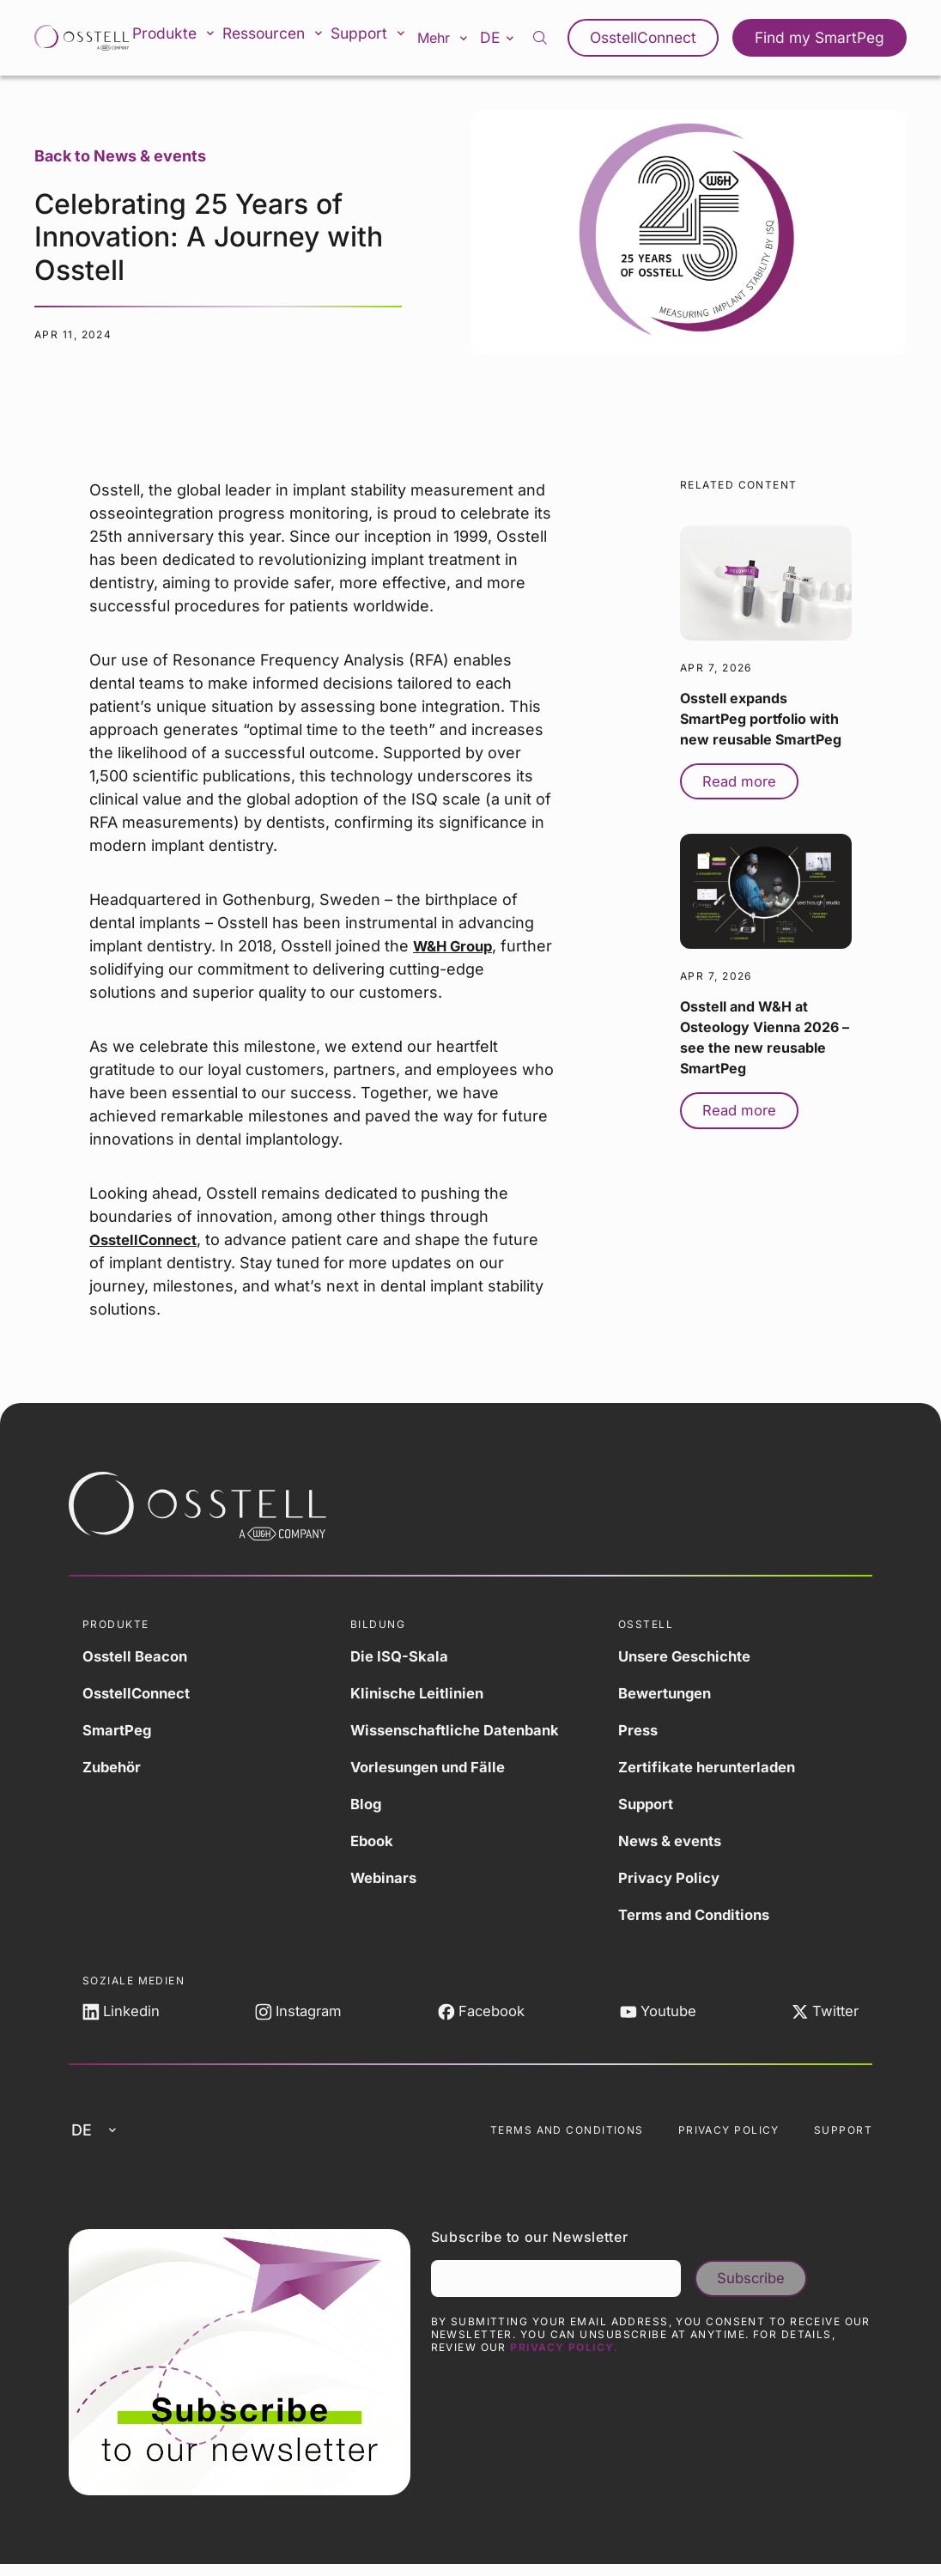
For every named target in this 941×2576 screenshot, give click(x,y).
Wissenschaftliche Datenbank (462, 1730)
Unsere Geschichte (690, 1656)
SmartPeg (119, 1730)
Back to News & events (120, 156)
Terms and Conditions (699, 1914)
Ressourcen (283, 37)
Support (380, 37)
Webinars (386, 1877)
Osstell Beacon (139, 1656)
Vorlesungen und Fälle (433, 1767)
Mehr (456, 37)
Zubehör (114, 1767)
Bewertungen (668, 1693)
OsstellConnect (658, 38)
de (515, 37)
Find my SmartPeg (825, 38)
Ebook (373, 1841)
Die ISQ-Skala (401, 1656)
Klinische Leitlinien (422, 1693)
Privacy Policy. (564, 2359)
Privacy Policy (672, 1877)
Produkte (182, 37)
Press (639, 1730)
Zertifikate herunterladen (712, 1767)
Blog (367, 1804)
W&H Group (456, 946)
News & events (674, 1841)
